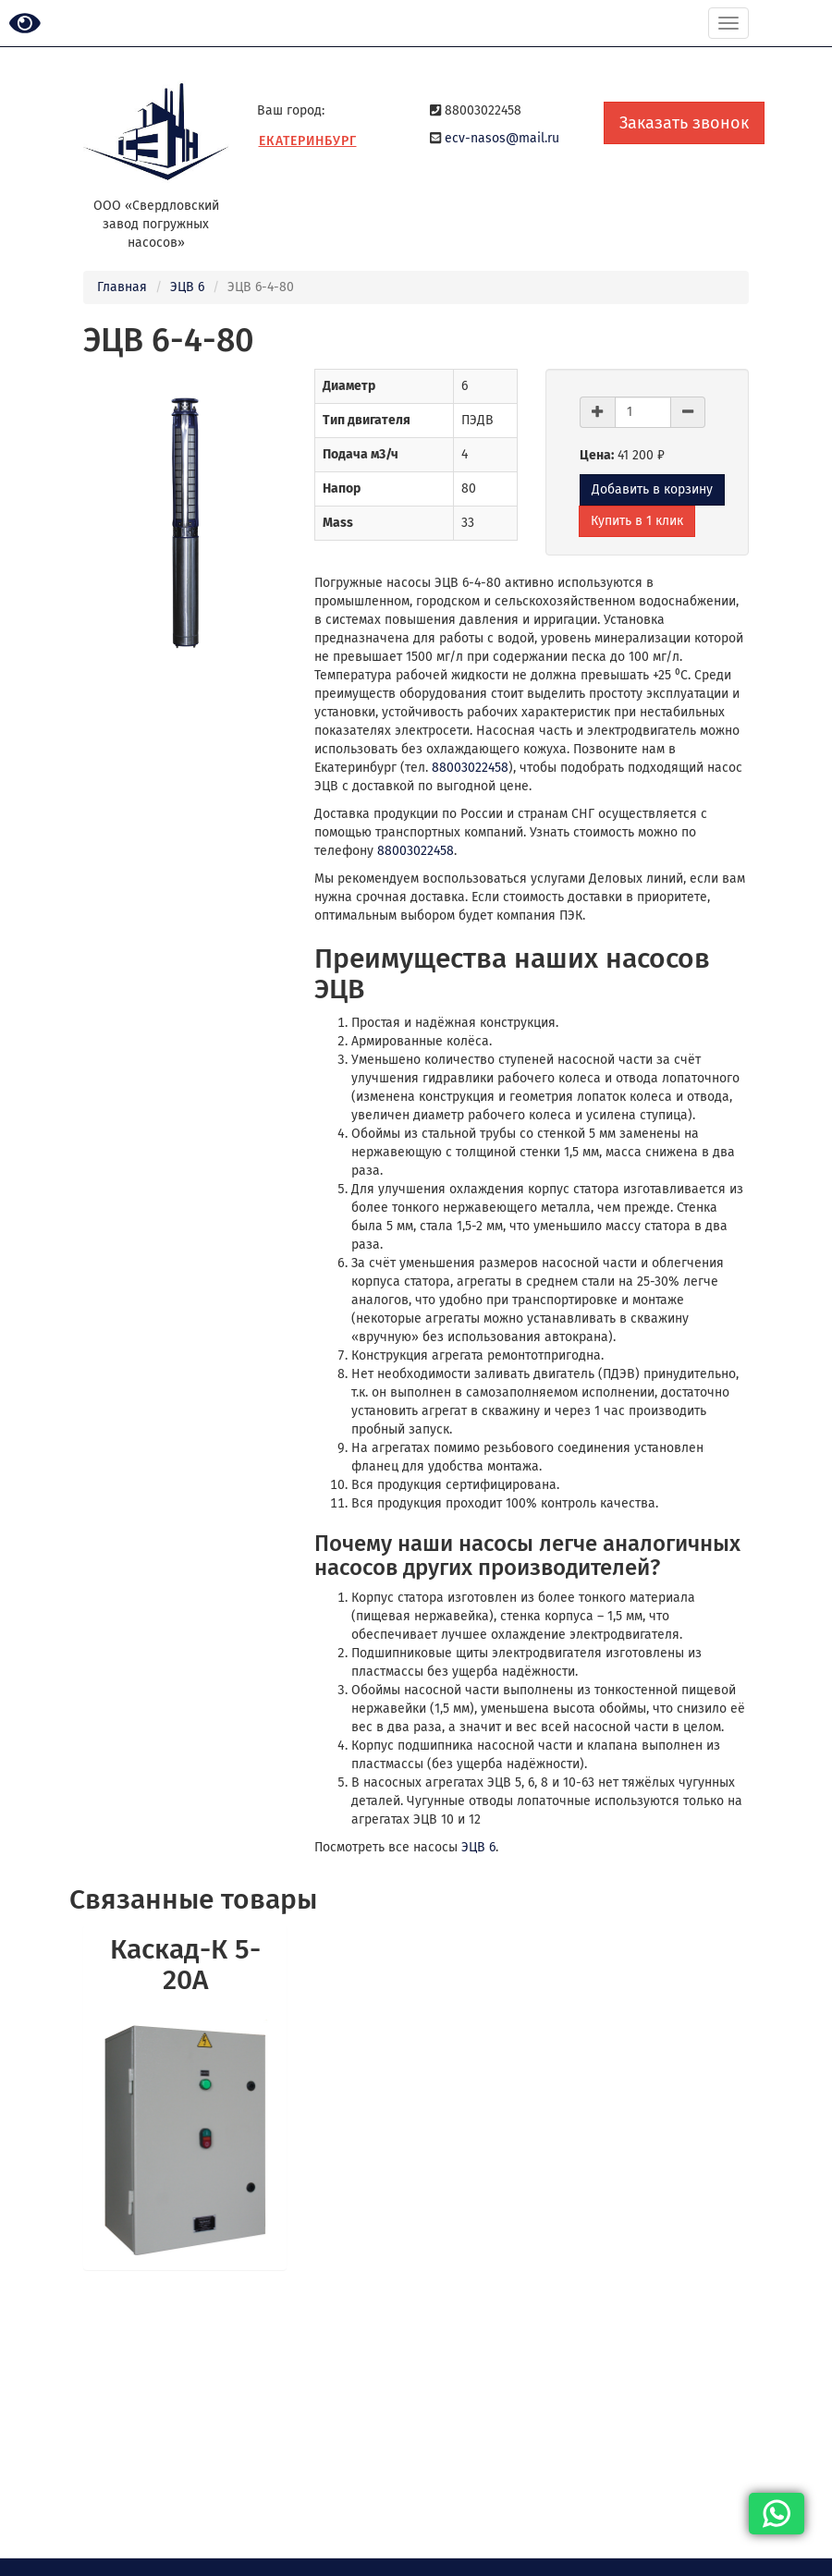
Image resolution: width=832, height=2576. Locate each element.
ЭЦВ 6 (187, 287)
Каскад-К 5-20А (185, 1964)
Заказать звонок (684, 123)
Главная (122, 287)
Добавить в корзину (652, 489)
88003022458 (470, 767)
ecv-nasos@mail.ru (502, 138)
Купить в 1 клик (637, 521)
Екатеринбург (308, 141)
